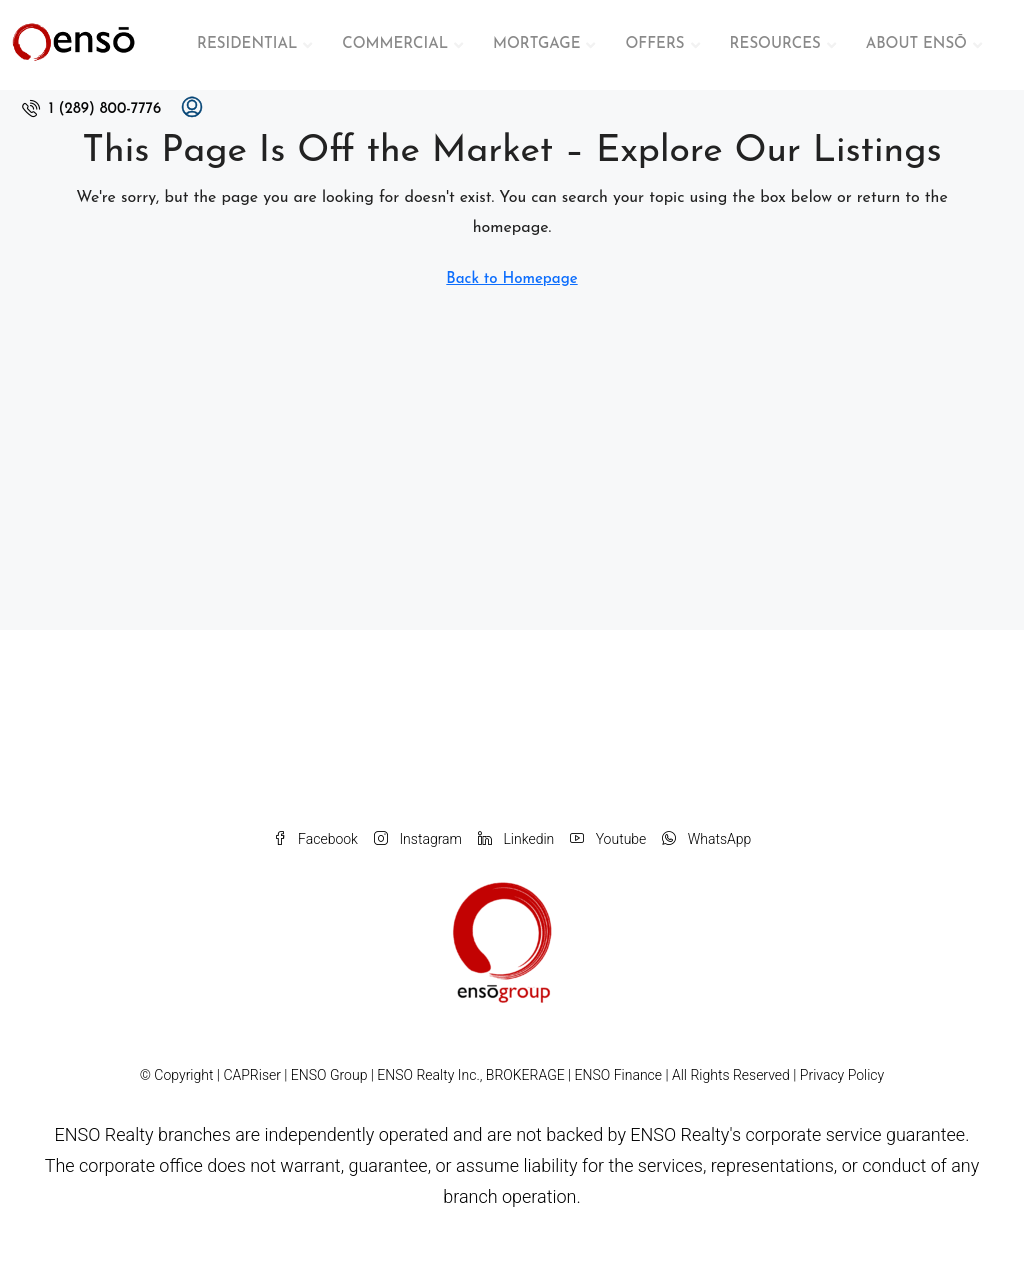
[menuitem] (91, 109)
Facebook (315, 839)
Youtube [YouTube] (608, 839)
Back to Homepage (511, 279)
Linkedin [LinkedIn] (516, 839)
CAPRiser (252, 1075)
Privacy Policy (842, 1075)
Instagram (418, 839)
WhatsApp (706, 839)
